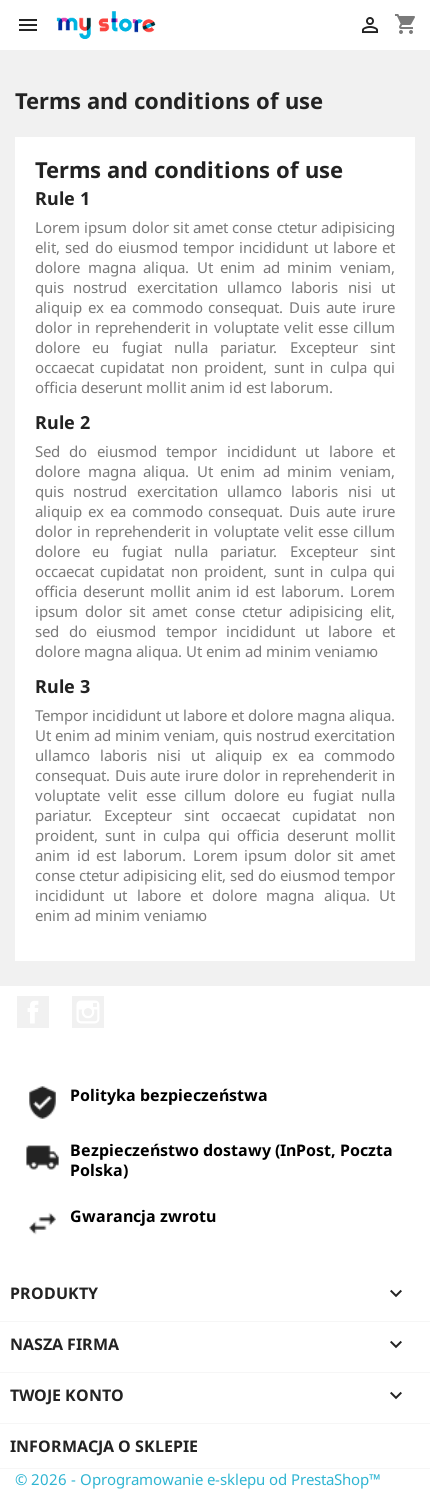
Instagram (88, 1012)
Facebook (33, 1012)
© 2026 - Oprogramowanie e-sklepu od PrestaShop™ (198, 1479)
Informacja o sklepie (104, 1446)
